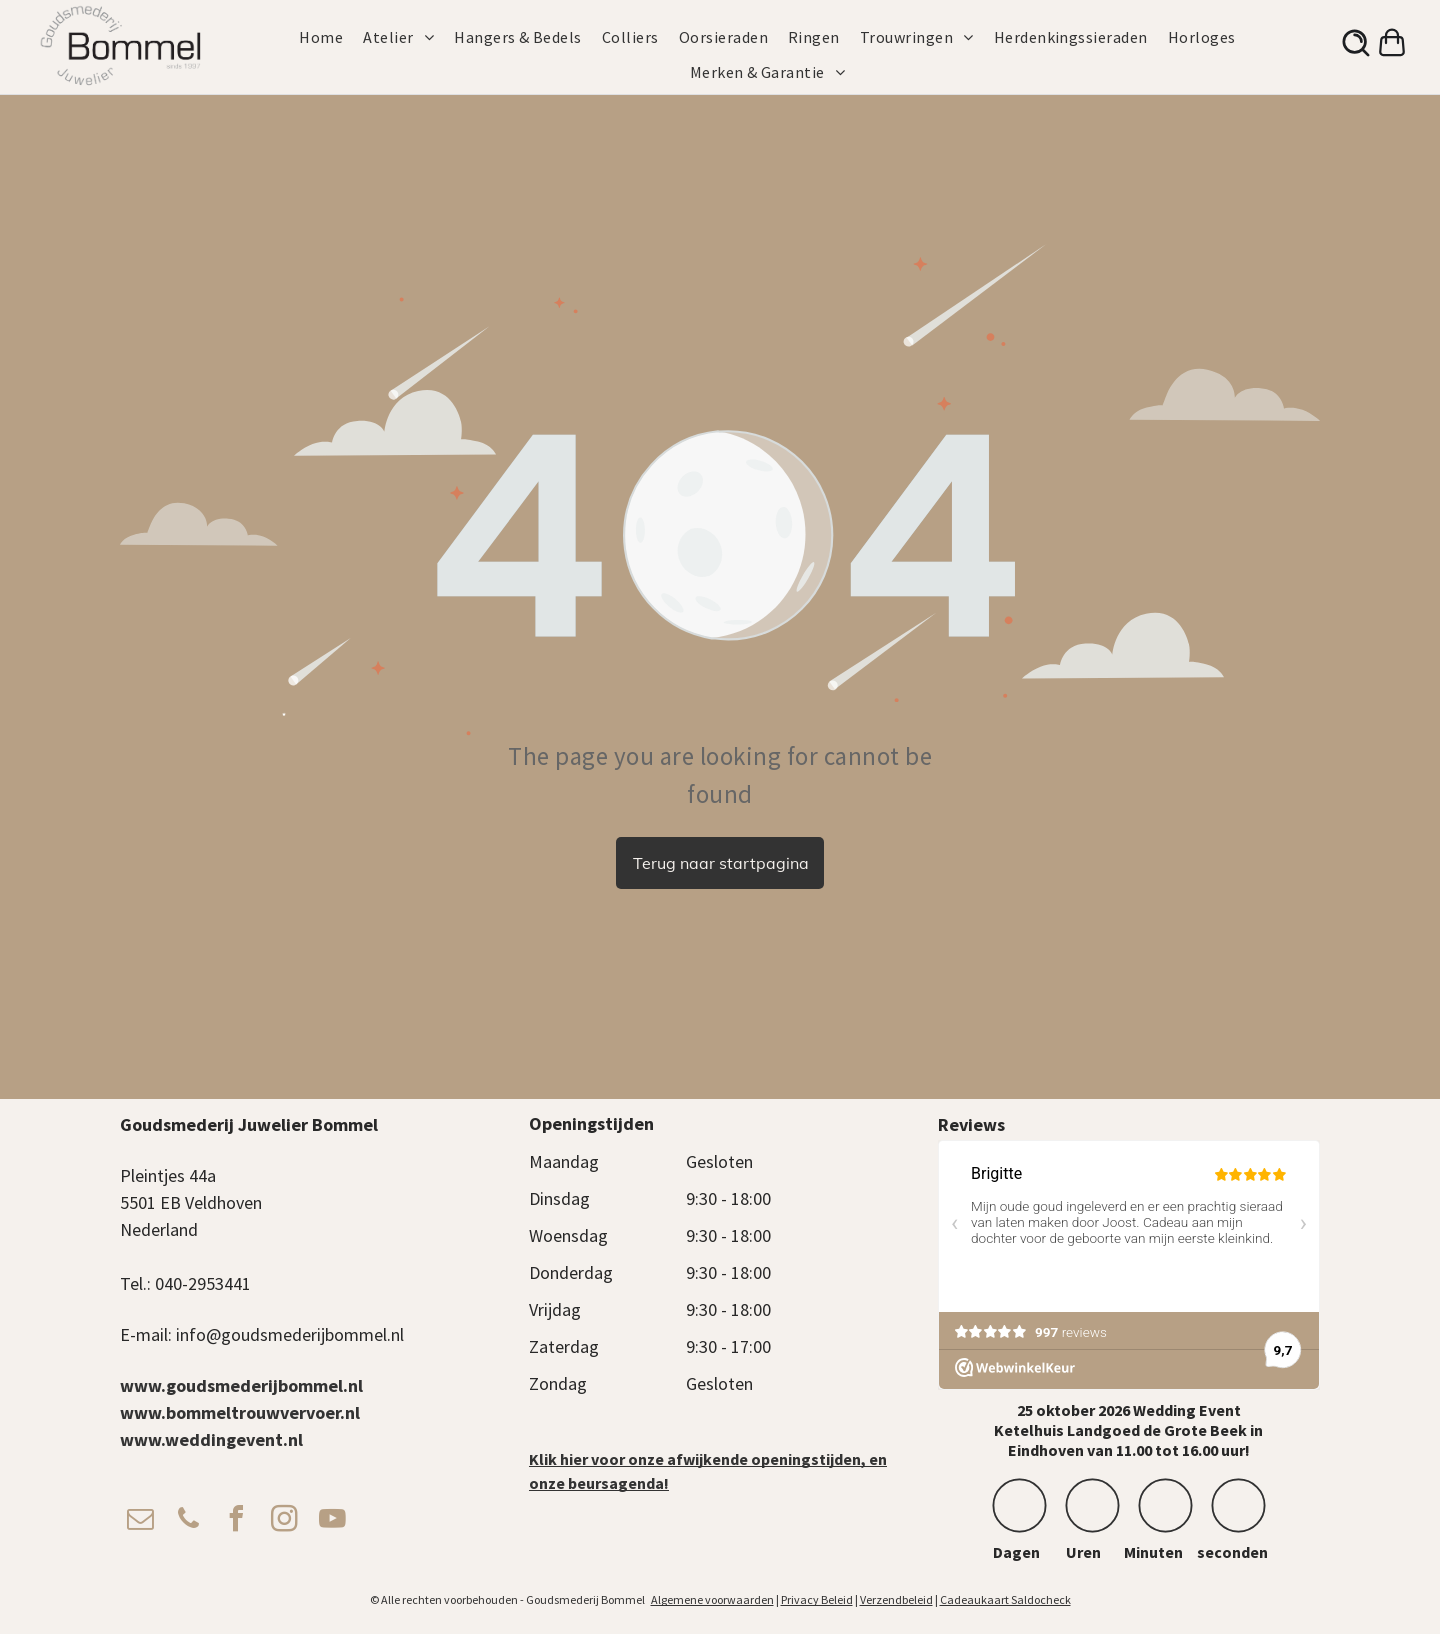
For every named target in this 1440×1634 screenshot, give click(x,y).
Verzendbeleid (896, 1599)
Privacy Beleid (817, 1599)
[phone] (188, 1521)
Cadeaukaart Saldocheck (1005, 1599)
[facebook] (236, 1521)
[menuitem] (331, 37)
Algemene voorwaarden (712, 1599)
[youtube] (332, 1521)
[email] (140, 1521)
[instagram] (284, 1521)
